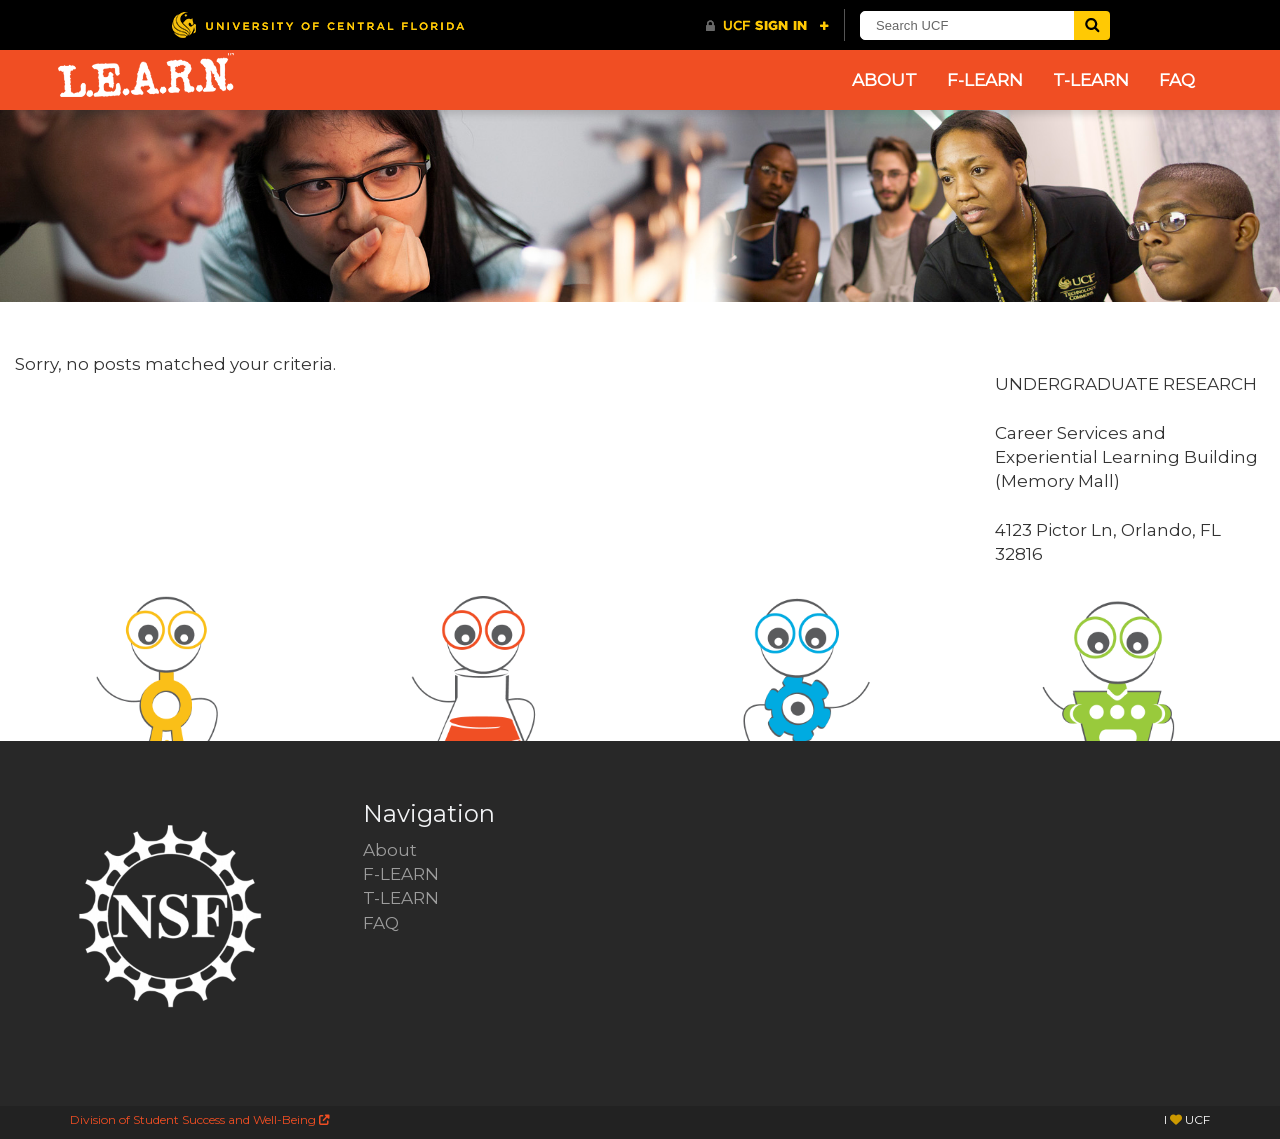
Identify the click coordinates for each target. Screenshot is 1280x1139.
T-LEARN (1091, 80)
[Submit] (1092, 25)
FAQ (1177, 80)
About (884, 80)
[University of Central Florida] (318, 24)
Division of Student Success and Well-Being (200, 1119)
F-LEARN (985, 80)
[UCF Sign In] (767, 26)
